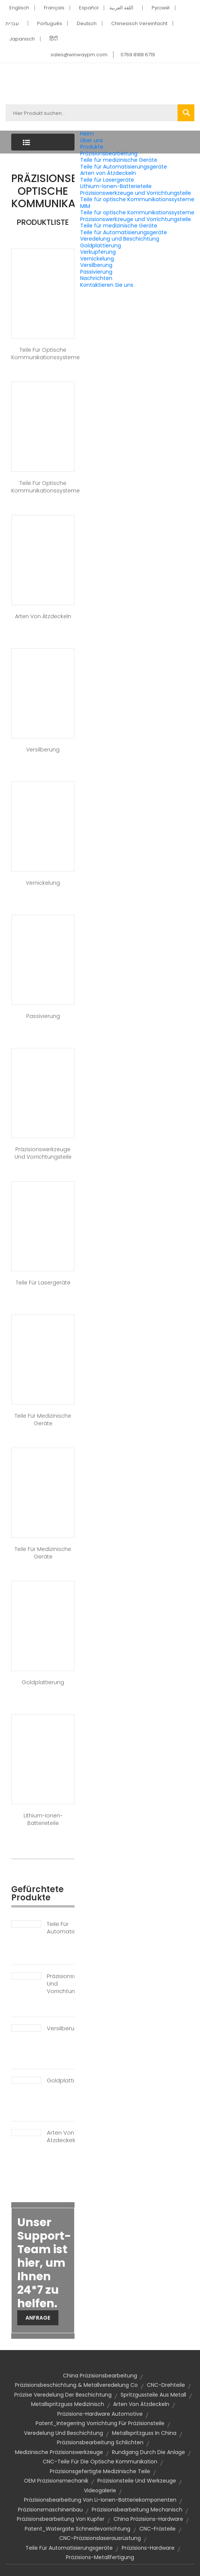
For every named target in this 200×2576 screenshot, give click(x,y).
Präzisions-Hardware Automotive (100, 2414)
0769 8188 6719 (138, 54)
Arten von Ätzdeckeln (108, 173)
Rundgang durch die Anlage (148, 2452)
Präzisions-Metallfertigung (100, 2557)
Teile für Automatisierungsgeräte (123, 166)
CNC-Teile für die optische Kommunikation (100, 2461)
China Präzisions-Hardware (148, 2519)
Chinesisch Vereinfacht (139, 23)
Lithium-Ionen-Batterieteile (116, 186)
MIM (85, 206)
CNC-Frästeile (157, 2528)
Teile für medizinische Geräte (118, 160)
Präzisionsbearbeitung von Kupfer (60, 2519)
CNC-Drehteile (166, 2385)
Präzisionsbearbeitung (108, 153)
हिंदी (53, 38)
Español (89, 7)
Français (54, 7)
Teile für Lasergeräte (107, 180)
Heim (87, 133)
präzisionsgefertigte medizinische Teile (100, 2471)
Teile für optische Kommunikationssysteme (137, 199)
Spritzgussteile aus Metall (153, 2394)
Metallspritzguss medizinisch (67, 2404)
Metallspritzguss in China (144, 2433)
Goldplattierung (100, 245)
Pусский (161, 7)
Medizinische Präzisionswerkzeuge (59, 2452)
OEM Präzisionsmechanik (56, 2480)
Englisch (19, 7)
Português (49, 23)
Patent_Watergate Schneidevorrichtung (77, 2528)
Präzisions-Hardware (148, 2548)
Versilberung (96, 265)
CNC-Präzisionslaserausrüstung (100, 2538)
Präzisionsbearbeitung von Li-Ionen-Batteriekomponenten (100, 2500)
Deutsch (87, 23)
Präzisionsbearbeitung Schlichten (100, 2442)
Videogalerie (100, 2490)
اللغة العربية (121, 7)
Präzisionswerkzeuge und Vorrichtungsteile (135, 193)
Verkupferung (98, 252)
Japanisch (22, 38)
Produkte (91, 147)
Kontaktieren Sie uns (106, 285)
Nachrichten (96, 278)
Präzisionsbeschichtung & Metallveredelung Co (76, 2385)
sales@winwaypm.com (79, 54)
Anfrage (37, 2318)
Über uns (91, 140)
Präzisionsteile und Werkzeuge (136, 2480)
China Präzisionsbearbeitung (100, 2375)
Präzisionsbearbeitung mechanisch (137, 2509)
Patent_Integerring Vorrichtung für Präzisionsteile (100, 2423)
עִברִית (12, 23)
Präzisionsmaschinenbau (50, 2509)
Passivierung (96, 272)
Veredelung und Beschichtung (119, 238)
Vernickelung (97, 258)
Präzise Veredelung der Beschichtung (63, 2394)
